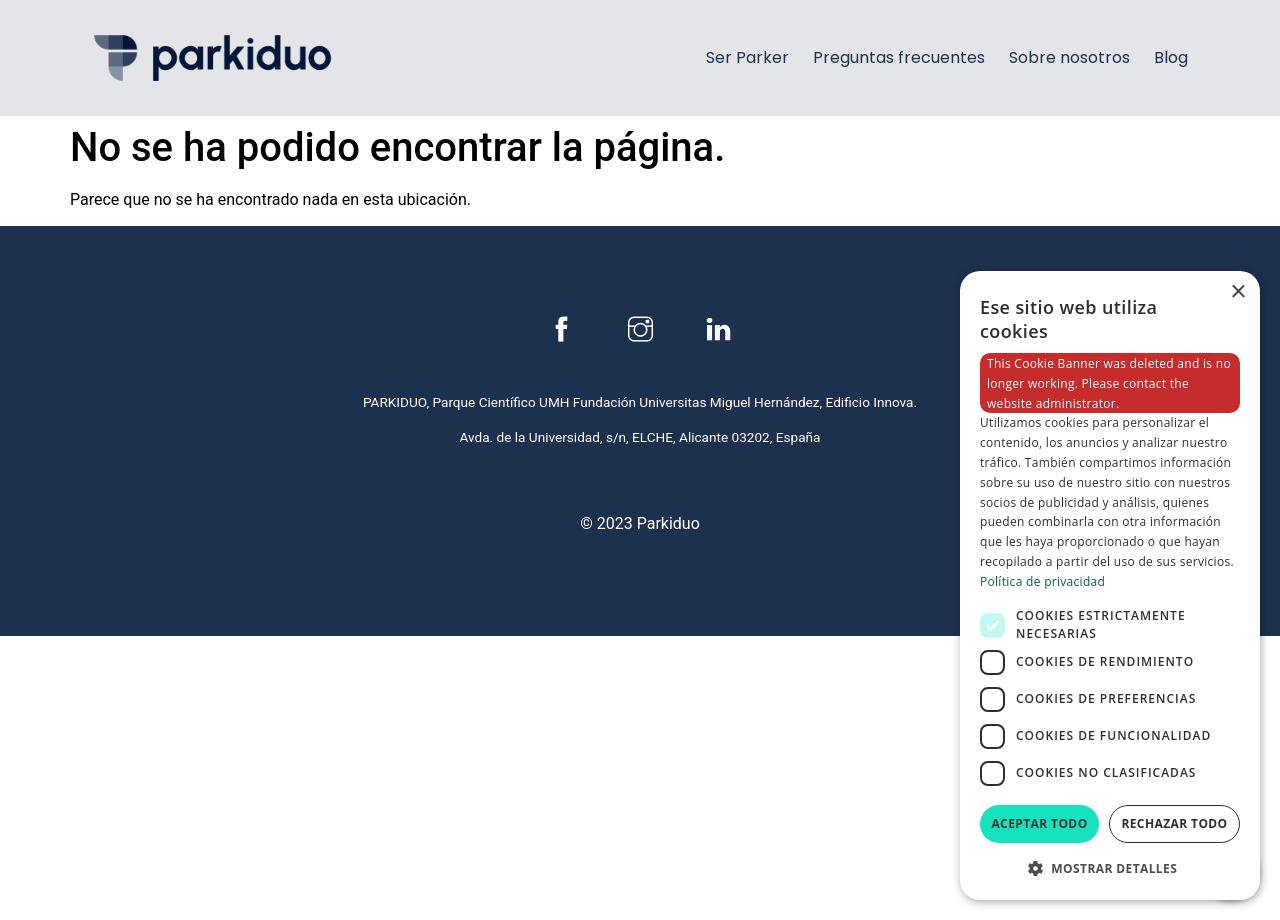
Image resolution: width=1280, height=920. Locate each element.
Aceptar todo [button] (1039, 823)
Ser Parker (747, 57)
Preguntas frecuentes (899, 57)
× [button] (1237, 292)
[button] (1110, 868)
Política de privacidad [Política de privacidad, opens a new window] (1042, 581)
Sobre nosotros (1069, 57)
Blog (1171, 57)
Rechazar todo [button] (1174, 823)
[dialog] (1110, 585)
